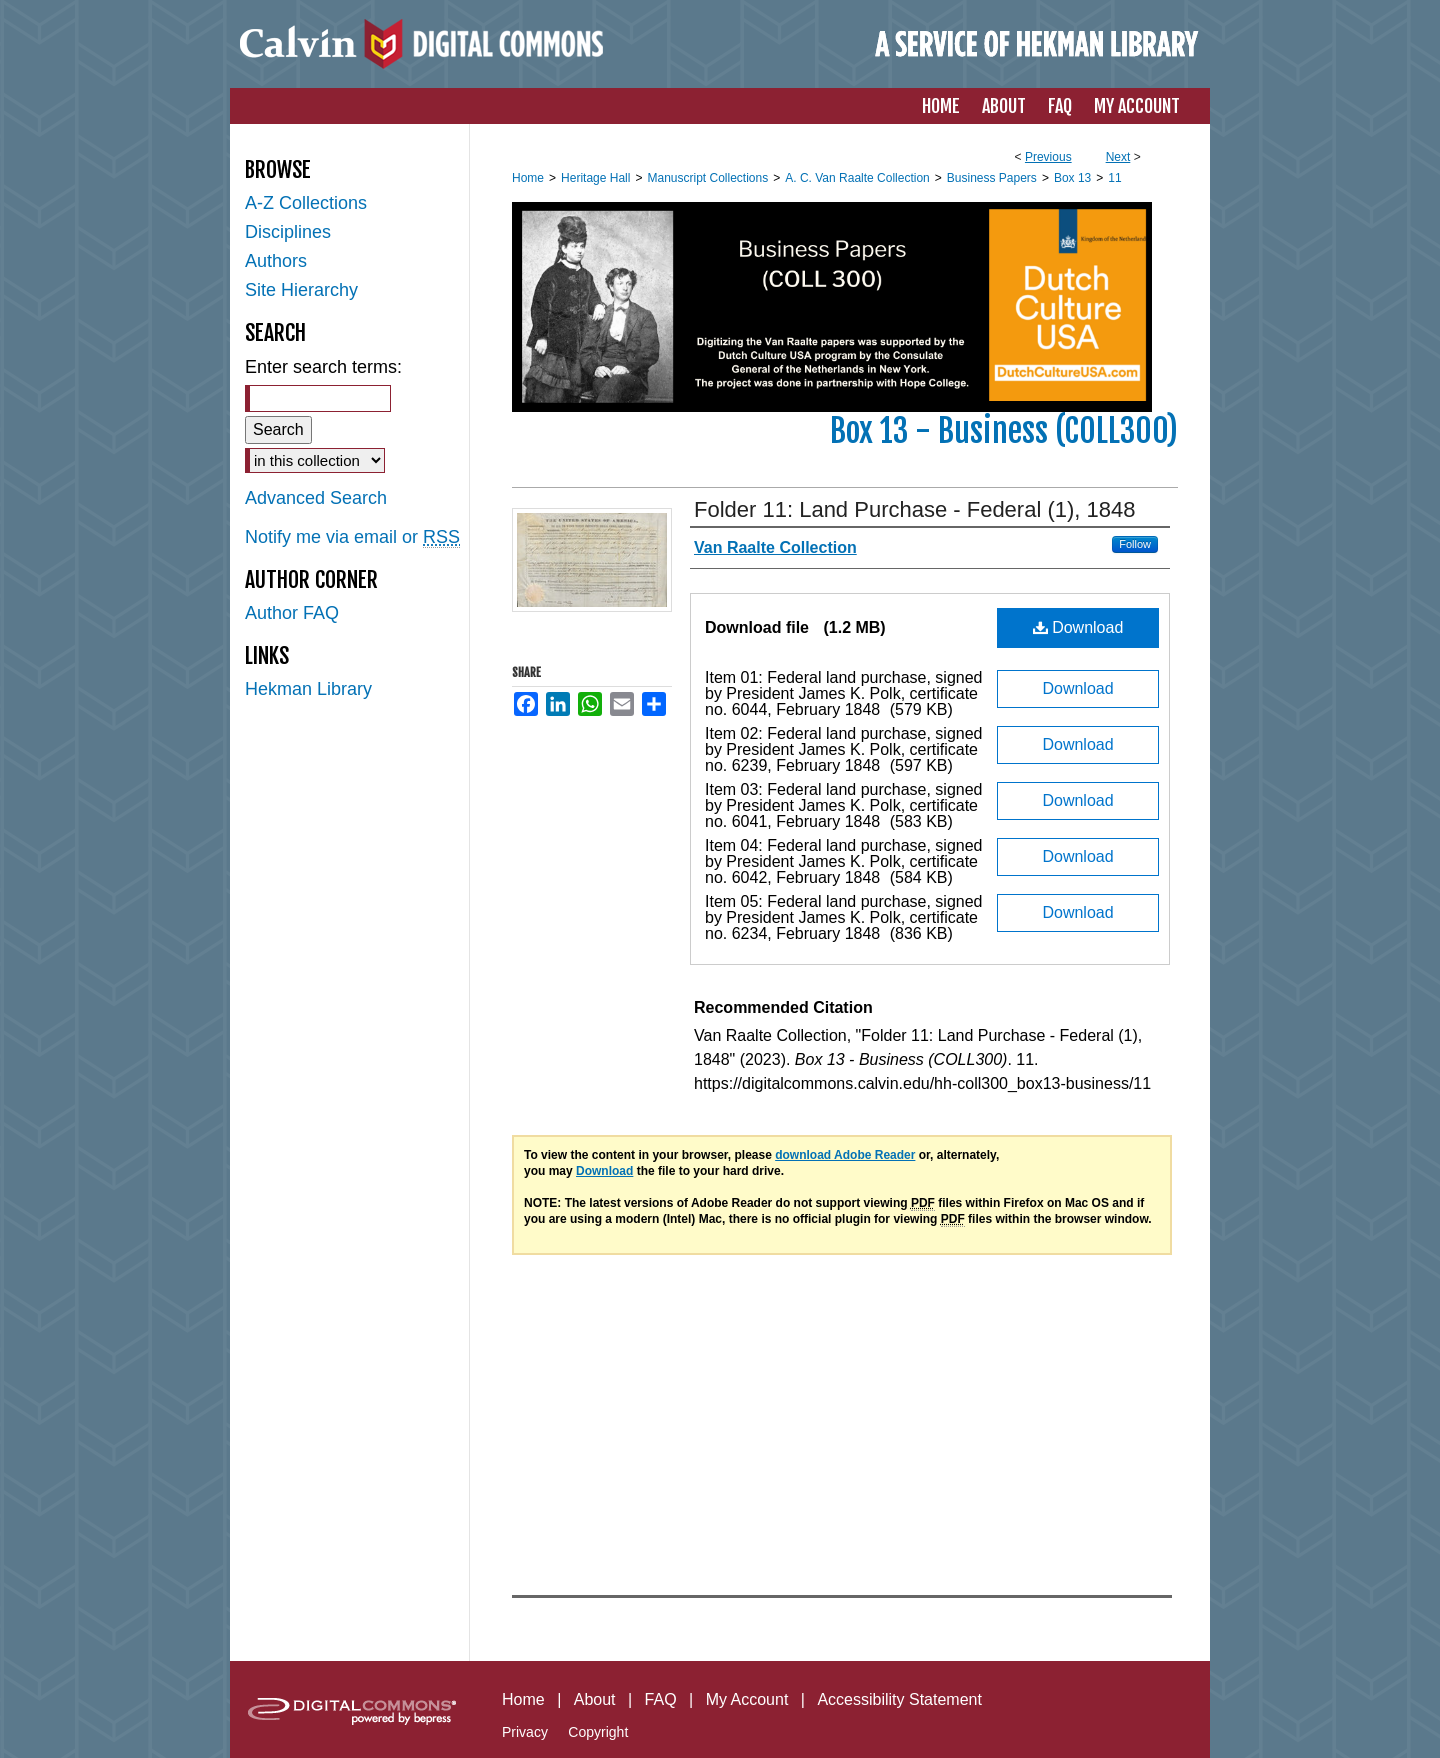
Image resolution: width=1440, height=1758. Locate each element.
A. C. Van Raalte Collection (857, 178)
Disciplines (288, 232)
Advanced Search (316, 498)
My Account (747, 1699)
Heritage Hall (595, 178)
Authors (276, 261)
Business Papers (992, 178)
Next (1118, 157)
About (595, 1699)
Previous (1048, 157)
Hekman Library (308, 689)
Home (528, 178)
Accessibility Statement (899, 1699)
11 (1114, 178)
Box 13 (1072, 178)
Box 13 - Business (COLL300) (1004, 431)
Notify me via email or (352, 537)
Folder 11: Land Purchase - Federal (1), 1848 (914, 509)
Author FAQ (292, 613)
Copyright (598, 1732)
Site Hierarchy (301, 290)
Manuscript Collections (707, 178)
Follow (1135, 544)
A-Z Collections (306, 203)
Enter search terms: (323, 367)
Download (1078, 627)
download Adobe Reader (845, 1155)
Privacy (525, 1732)
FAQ (661, 1699)
